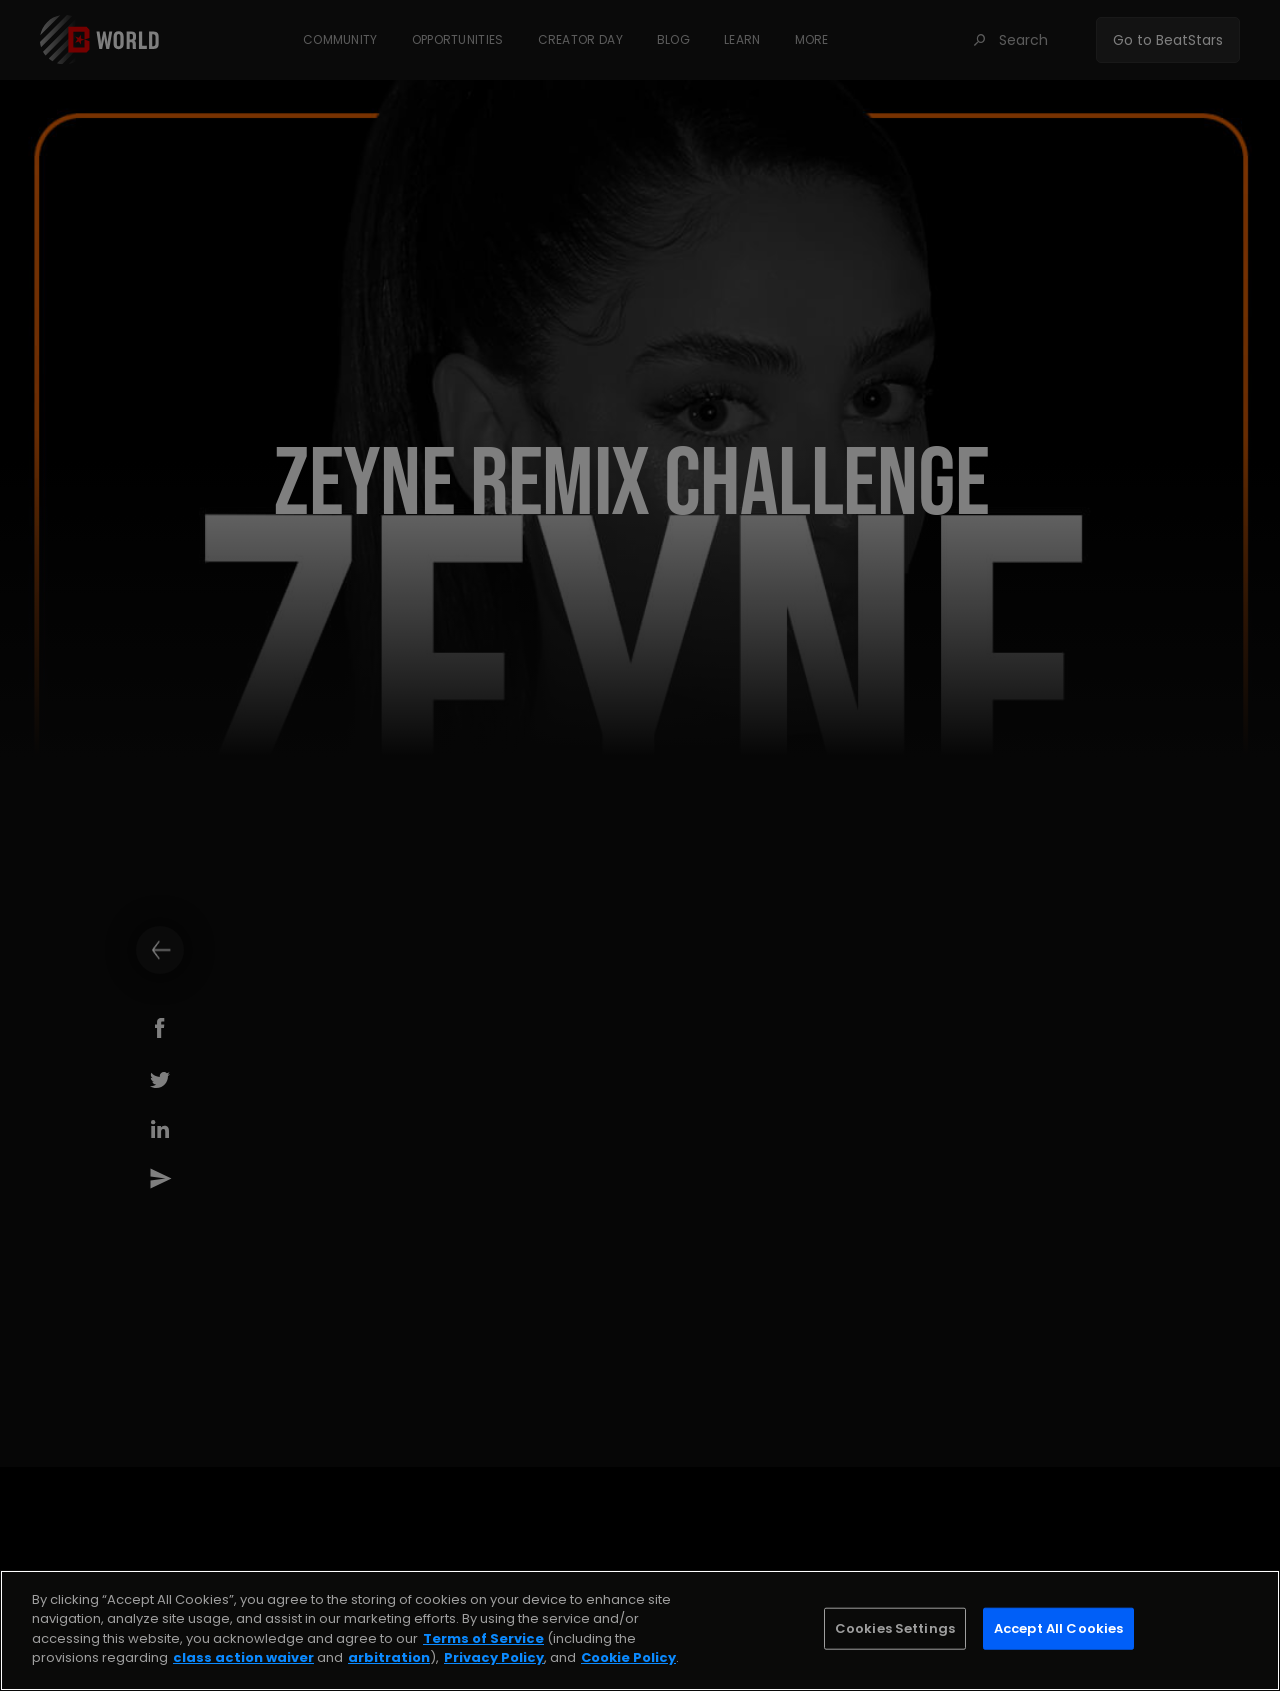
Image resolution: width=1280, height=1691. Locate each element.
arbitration (389, 1657)
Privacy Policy (494, 1657)
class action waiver (243, 1657)
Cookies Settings (895, 1628)
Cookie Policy (628, 1657)
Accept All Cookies (1058, 1628)
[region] (640, 1630)
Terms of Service (483, 1638)
